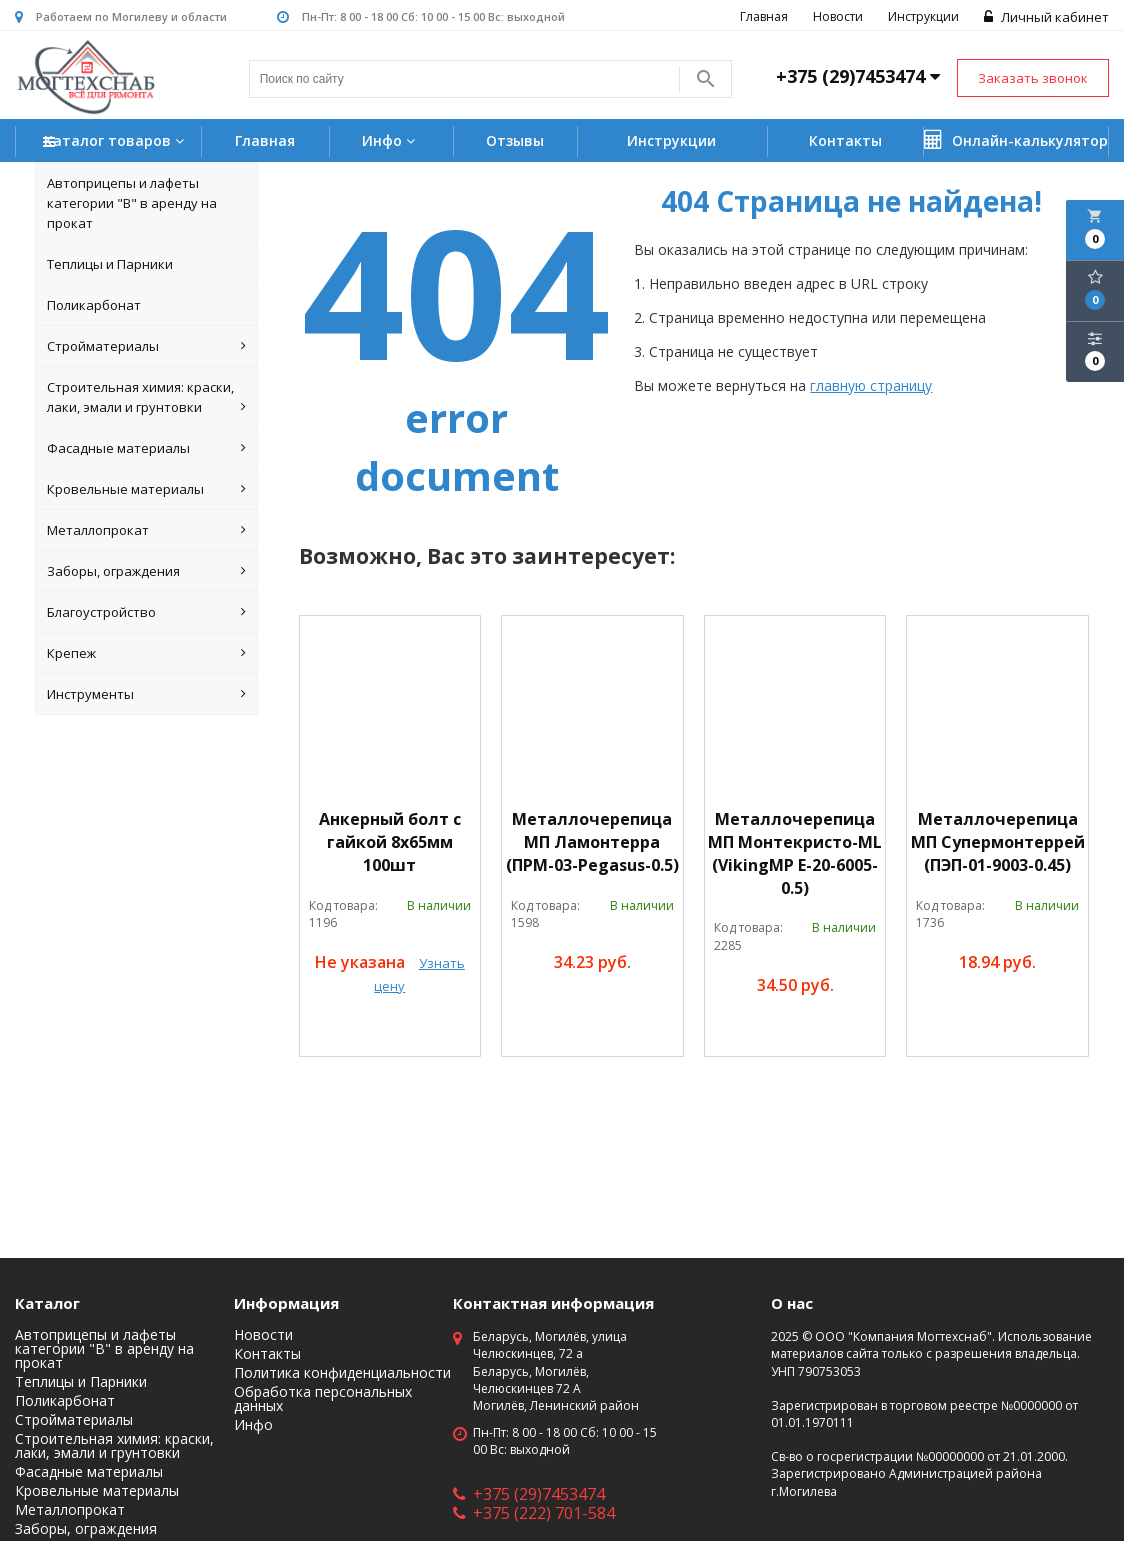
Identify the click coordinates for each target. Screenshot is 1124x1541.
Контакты (845, 140)
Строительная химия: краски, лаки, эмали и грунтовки (146, 397)
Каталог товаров (116, 142)
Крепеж (146, 653)
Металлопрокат (146, 530)
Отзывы (515, 140)
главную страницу (871, 385)
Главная (764, 16)
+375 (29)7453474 (529, 1494)
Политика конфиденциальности (342, 1373)
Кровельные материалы (146, 489)
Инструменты (146, 694)
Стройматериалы (146, 346)
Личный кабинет (1046, 17)
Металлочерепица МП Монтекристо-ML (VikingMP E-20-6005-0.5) (795, 853)
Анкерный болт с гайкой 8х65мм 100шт (390, 842)
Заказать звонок (1033, 78)
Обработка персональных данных (323, 1399)
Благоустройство (146, 612)
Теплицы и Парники (110, 264)
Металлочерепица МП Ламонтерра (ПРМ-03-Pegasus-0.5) (592, 842)
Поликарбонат (94, 305)
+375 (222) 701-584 (534, 1513)
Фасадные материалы (146, 448)
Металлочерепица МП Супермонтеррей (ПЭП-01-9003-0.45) (998, 842)
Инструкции (923, 16)
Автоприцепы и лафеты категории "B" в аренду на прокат (132, 203)
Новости (838, 16)
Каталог (47, 1303)
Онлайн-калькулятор (1016, 140)
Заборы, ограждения (146, 571)
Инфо (391, 140)
